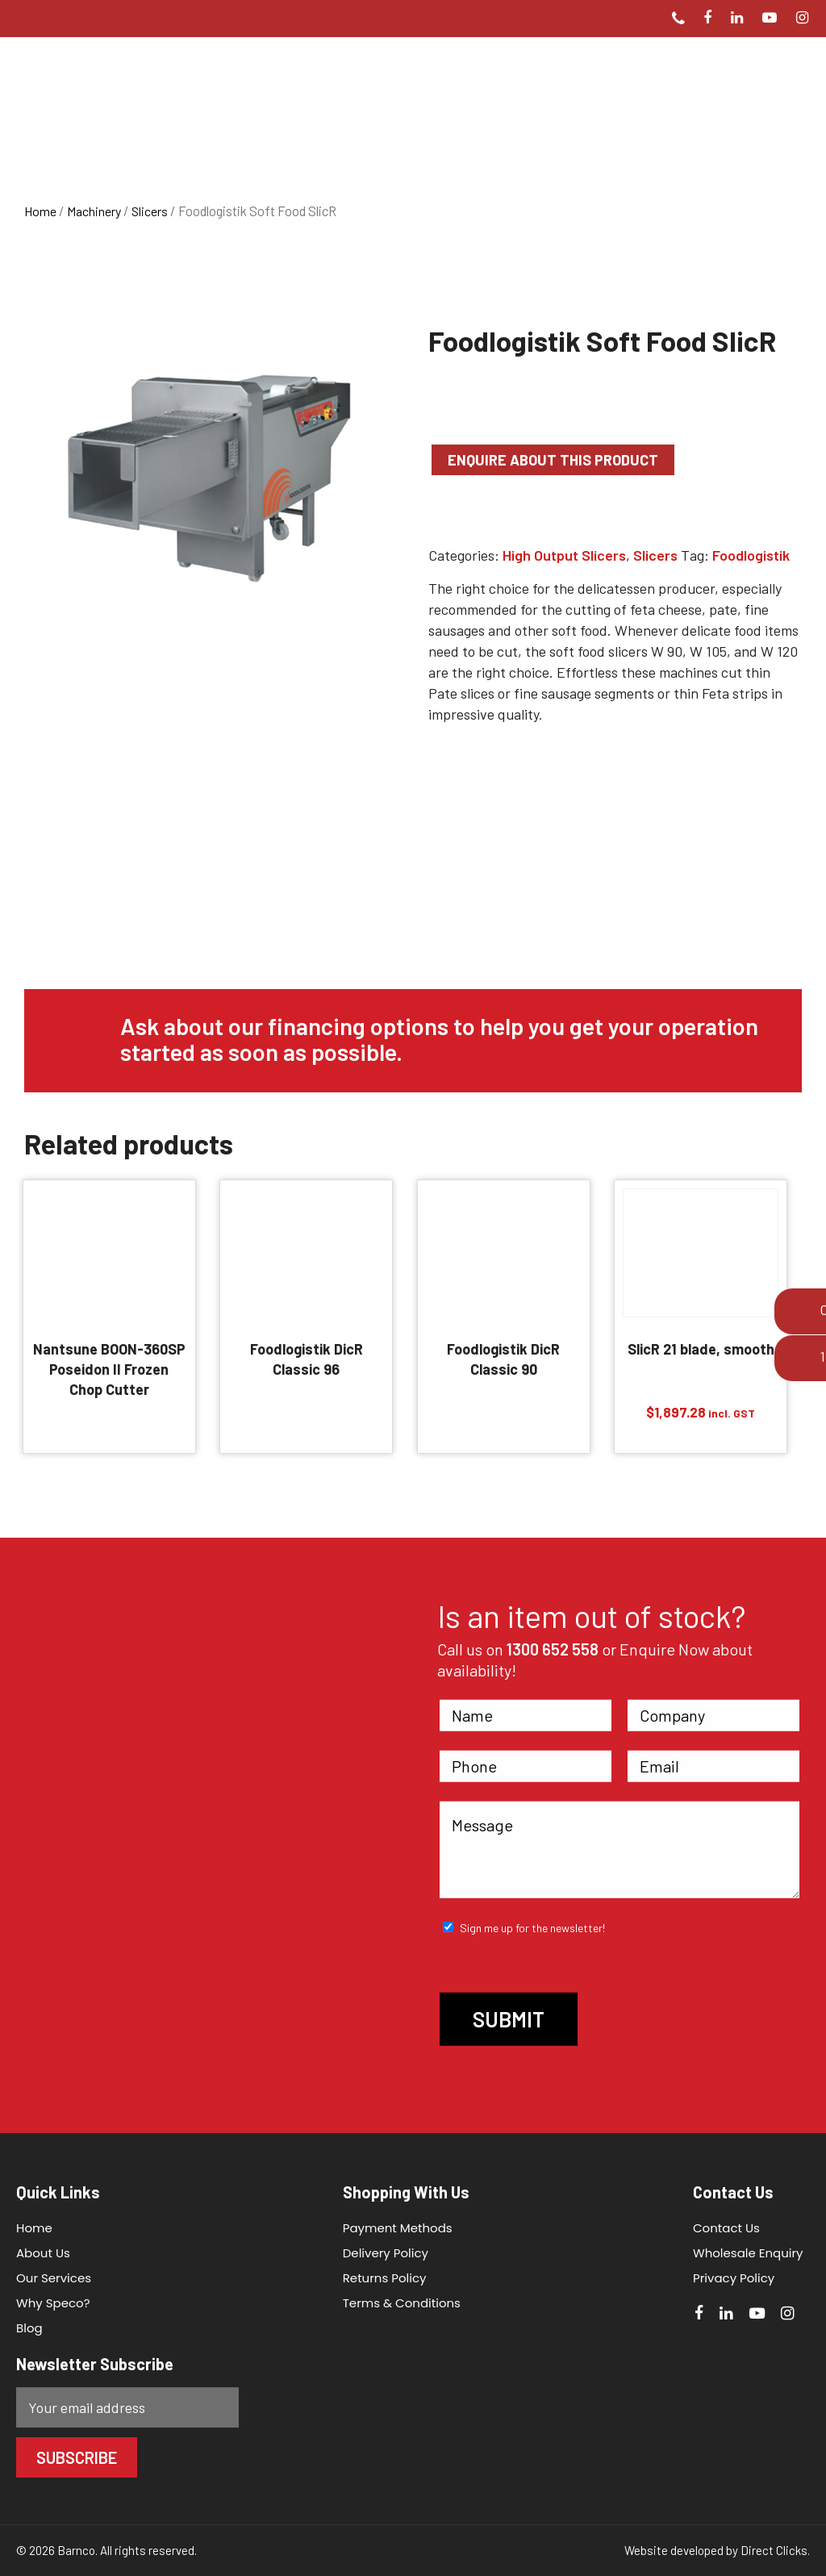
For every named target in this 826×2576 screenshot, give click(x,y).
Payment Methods (394, 2227)
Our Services (53, 2277)
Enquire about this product (553, 460)
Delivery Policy (382, 2252)
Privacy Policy (727, 2277)
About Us (43, 2252)
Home (40, 211)
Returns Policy (381, 2277)
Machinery (94, 211)
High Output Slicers (564, 555)
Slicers (149, 211)
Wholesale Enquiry (741, 2252)
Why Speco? (53, 2302)
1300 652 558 (553, 1649)
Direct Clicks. (775, 2550)
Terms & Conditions (398, 2302)
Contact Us (719, 2227)
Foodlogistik (751, 555)
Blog (29, 2327)
